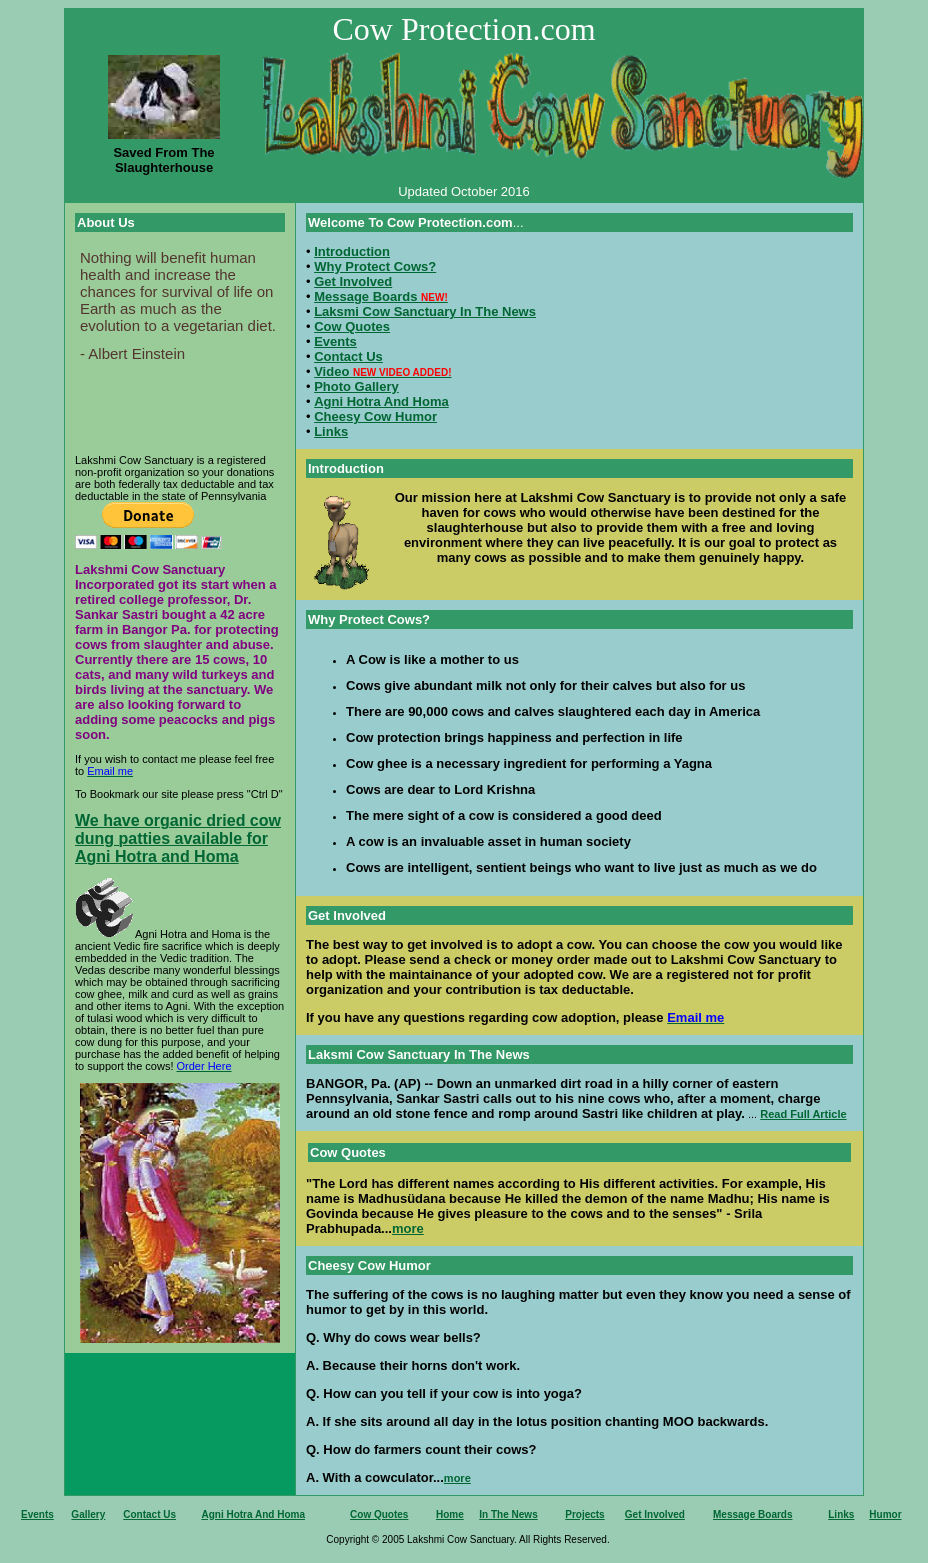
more (408, 1228)
